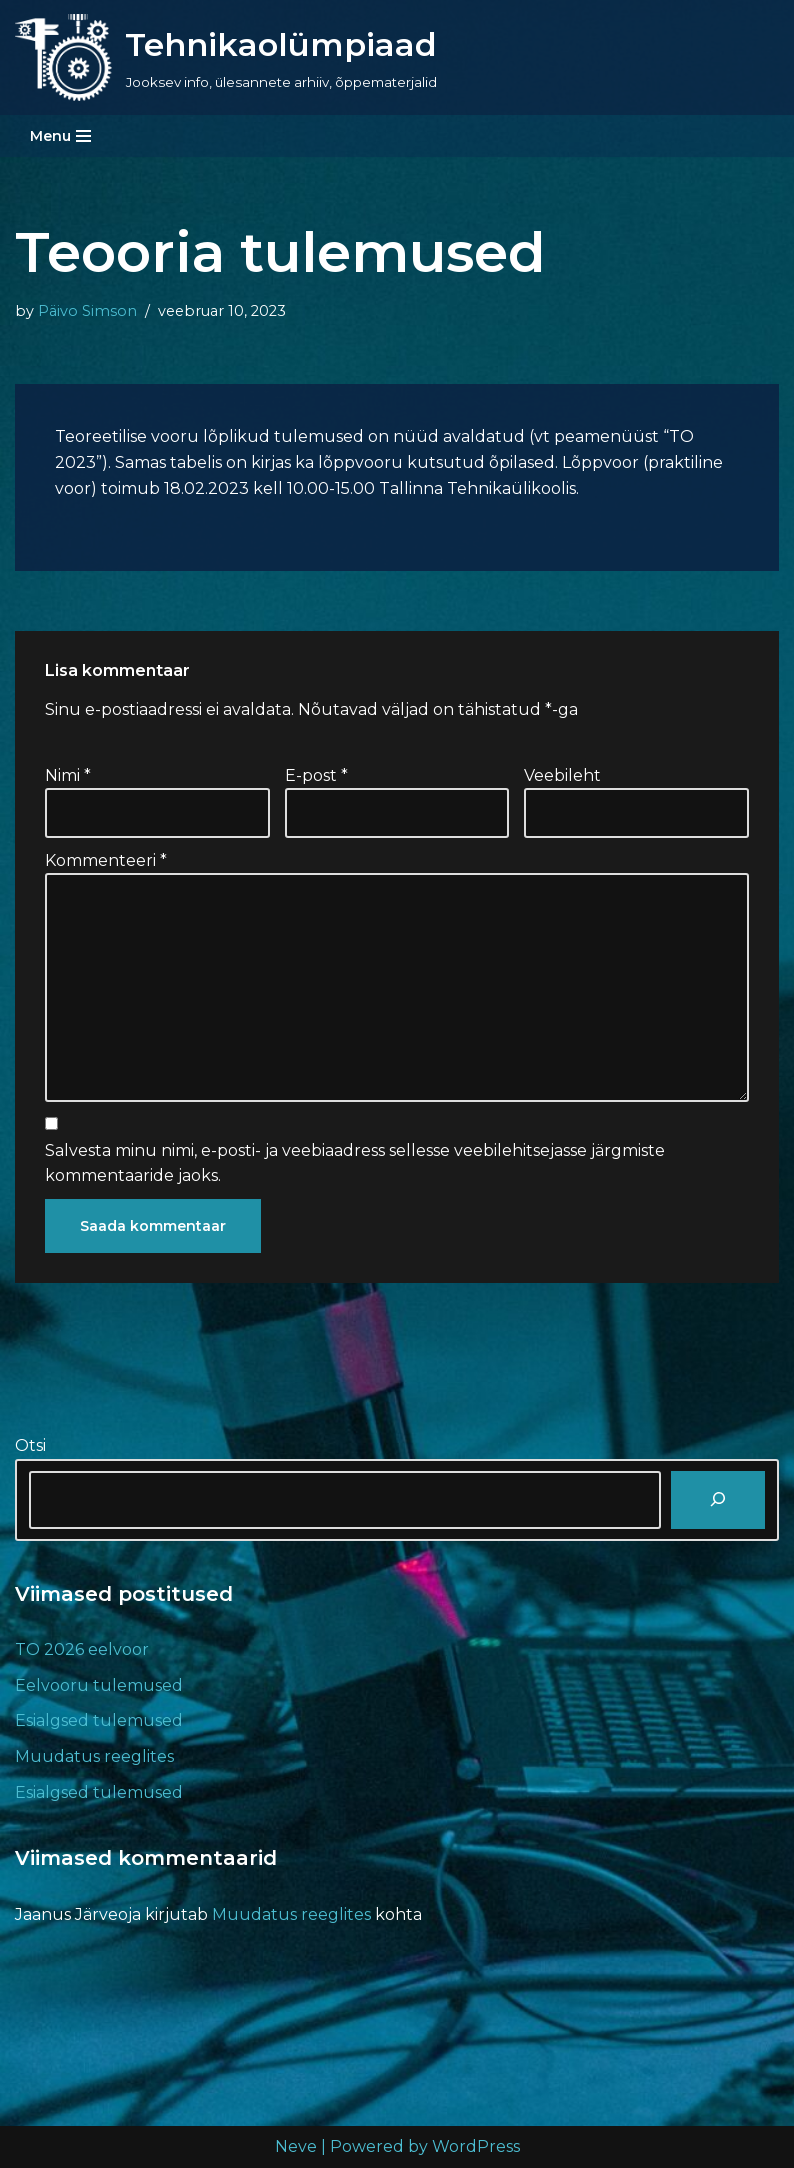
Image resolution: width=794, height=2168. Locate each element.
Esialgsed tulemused (99, 1720)
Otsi (30, 1445)
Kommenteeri (106, 860)
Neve (296, 2146)
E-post (316, 775)
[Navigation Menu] (60, 136)
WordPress (476, 2146)
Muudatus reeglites (94, 1756)
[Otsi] (718, 1500)
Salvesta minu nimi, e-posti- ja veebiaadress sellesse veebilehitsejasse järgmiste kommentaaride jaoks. (355, 1163)
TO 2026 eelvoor (82, 1649)
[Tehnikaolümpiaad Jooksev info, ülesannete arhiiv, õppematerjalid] (226, 57)
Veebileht (562, 775)
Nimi (68, 775)
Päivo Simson (87, 311)
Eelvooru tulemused (99, 1685)
